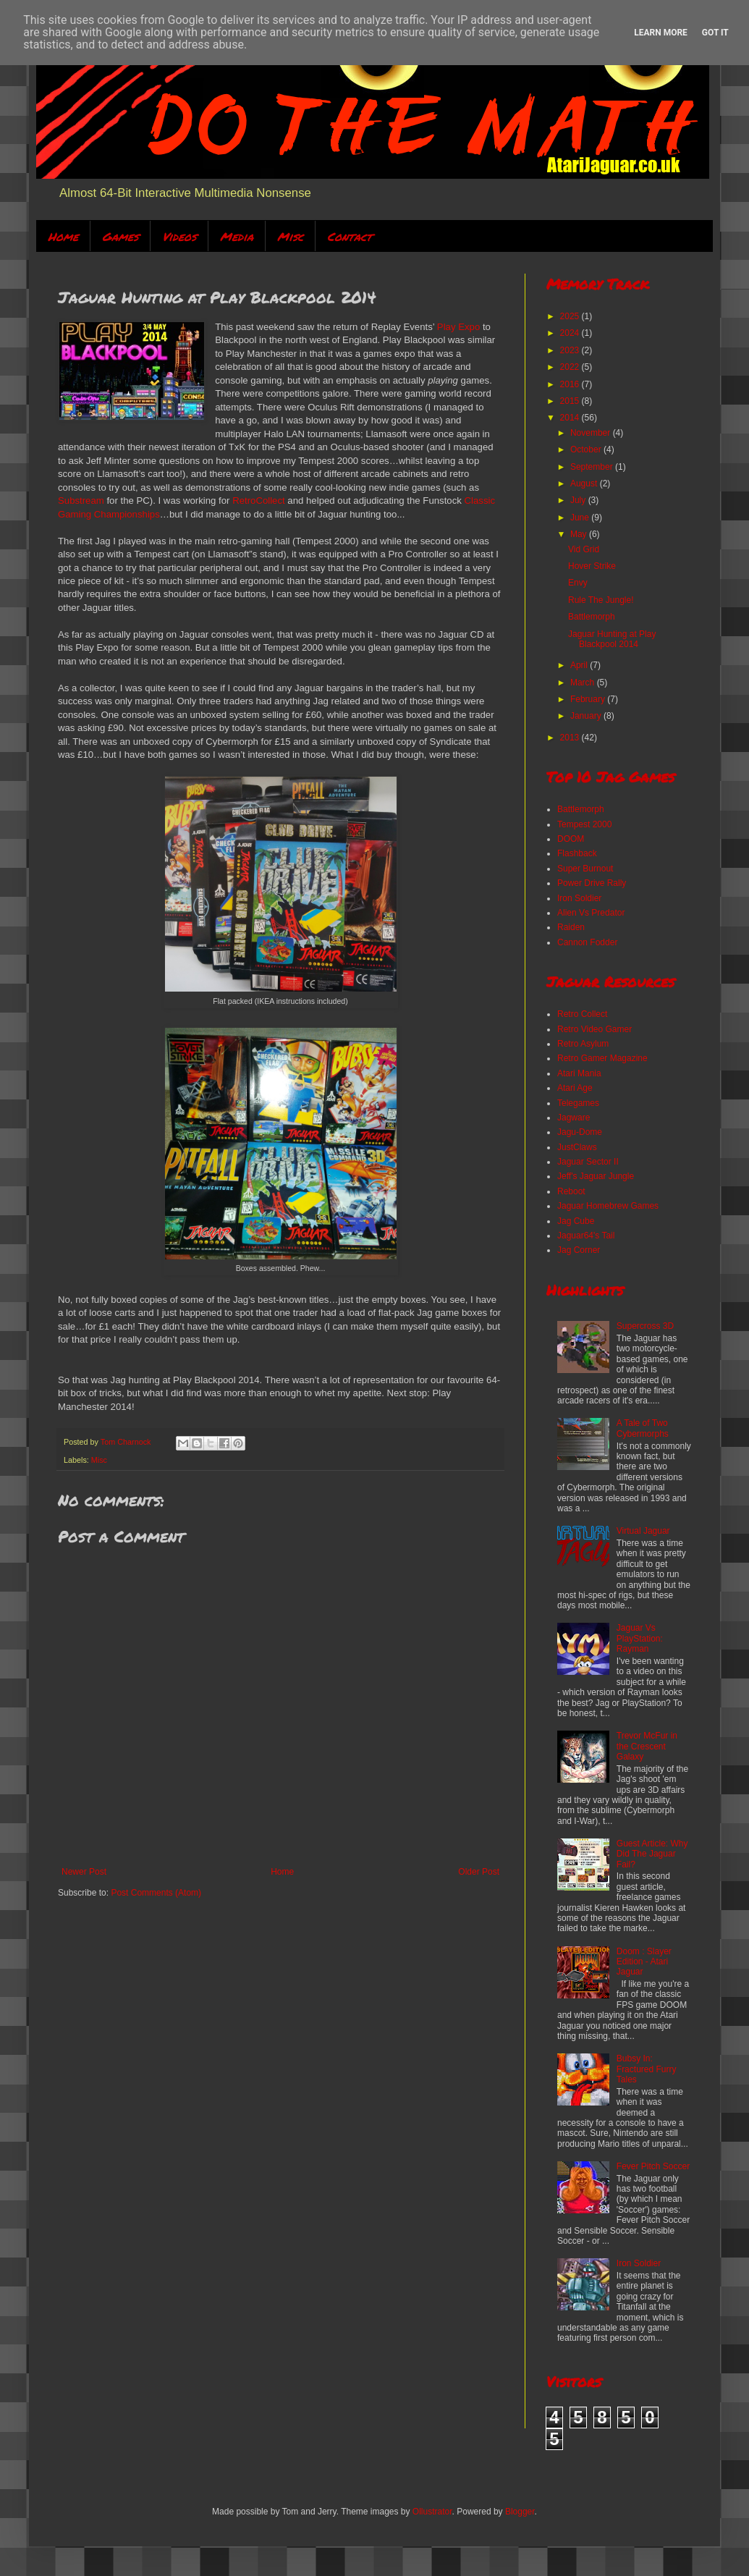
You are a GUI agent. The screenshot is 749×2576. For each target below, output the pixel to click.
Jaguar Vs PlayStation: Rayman (640, 1638)
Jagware (573, 1117)
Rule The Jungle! (601, 600)
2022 (571, 367)
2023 (571, 350)
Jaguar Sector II (588, 1162)
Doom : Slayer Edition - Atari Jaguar (644, 1961)
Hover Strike (592, 566)
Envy (578, 583)
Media (236, 236)
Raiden (571, 927)
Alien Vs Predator (591, 913)
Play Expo (458, 326)
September (592, 467)
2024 (571, 333)
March (583, 682)
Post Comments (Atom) (156, 1893)
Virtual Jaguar (643, 1531)
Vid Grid (583, 549)
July (579, 500)
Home (63, 236)
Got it (715, 33)
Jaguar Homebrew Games (608, 1206)
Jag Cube (575, 1221)
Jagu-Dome (579, 1132)
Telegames (578, 1103)
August (585, 483)
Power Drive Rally (591, 883)
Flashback (577, 853)
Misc (290, 236)
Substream (81, 500)
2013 (571, 737)
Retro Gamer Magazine (602, 1058)
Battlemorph (591, 617)
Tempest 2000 (584, 824)
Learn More (660, 33)
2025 (571, 316)
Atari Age (575, 1088)
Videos (179, 236)
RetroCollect (258, 500)
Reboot (571, 1191)
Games (120, 236)
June (580, 517)
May (579, 534)
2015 (571, 401)
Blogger (520, 2512)
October (587, 449)
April (580, 665)
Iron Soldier (579, 898)
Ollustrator (432, 2512)
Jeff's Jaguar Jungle (595, 1176)
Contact (349, 236)
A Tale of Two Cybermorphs (643, 1428)
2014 (571, 418)
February (588, 699)
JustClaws (577, 1147)
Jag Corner (578, 1250)
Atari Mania (579, 1073)
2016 (571, 384)
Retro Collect (582, 1014)
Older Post (478, 1872)
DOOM (570, 839)
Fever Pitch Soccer (653, 2166)
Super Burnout (585, 868)
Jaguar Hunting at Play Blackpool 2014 (612, 639)
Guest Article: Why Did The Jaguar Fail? (652, 1854)
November (591, 433)
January (587, 716)
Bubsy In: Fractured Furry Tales (647, 2069)
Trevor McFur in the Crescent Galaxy (647, 1746)
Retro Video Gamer (594, 1029)
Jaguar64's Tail (585, 1235)
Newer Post (84, 1872)
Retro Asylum (583, 1044)
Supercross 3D (645, 1326)
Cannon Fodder (587, 942)
